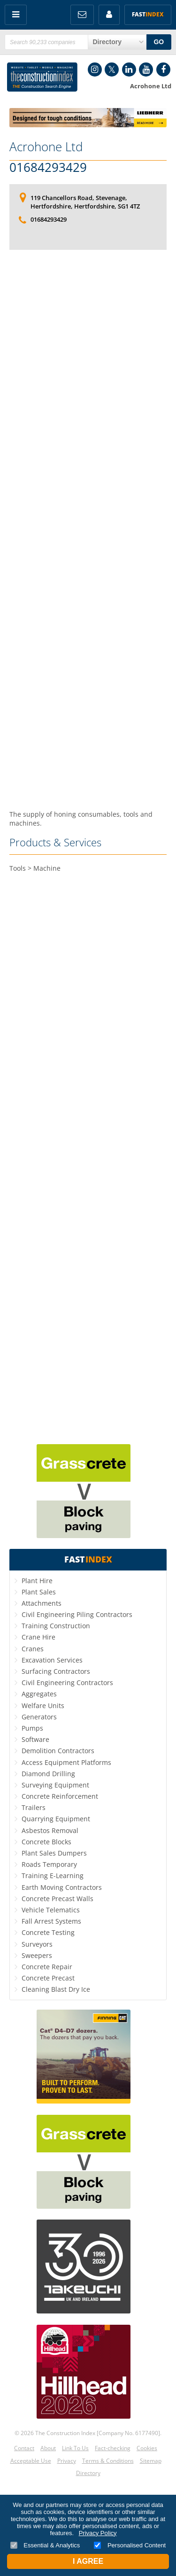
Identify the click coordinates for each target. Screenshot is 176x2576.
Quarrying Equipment (56, 1818)
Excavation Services (52, 1659)
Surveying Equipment (55, 1784)
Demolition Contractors (58, 1750)
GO (158, 42)
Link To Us (75, 2448)
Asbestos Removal (50, 1830)
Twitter (112, 69)
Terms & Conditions (108, 2461)
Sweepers (37, 1955)
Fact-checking (112, 2448)
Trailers (34, 1807)
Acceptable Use (30, 2461)
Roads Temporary (49, 1864)
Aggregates (39, 1693)
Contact (24, 2448)
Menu (16, 15)
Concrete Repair (47, 1966)
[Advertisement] (88, 529)
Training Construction (56, 1625)
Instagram (95, 69)
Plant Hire (37, 1580)
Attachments (41, 1603)
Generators (39, 1716)
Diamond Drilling (48, 1773)
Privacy (66, 2461)
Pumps (32, 1728)
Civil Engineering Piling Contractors (77, 1614)
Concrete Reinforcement (60, 1796)
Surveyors (37, 1944)
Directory (88, 2473)
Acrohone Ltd (46, 146)
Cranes (33, 1648)
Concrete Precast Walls (57, 1898)
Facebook (163, 69)
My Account (109, 15)
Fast (148, 14)
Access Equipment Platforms (66, 1762)
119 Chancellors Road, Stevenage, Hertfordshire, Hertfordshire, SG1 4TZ (85, 201)
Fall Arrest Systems (51, 1921)
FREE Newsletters (82, 15)
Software (35, 1739)
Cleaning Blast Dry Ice (56, 1989)
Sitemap (150, 2461)
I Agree (88, 2561)
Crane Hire (38, 1636)
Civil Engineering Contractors (67, 1682)
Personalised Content (130, 2545)
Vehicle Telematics (51, 1909)
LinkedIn (129, 69)
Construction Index (42, 77)
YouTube (146, 69)
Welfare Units (43, 1705)
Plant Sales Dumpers (54, 1853)
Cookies (147, 2448)
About (48, 2448)
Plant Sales (39, 1591)
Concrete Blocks (46, 1841)
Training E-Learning (53, 1875)
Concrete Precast (48, 1977)
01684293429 (48, 168)
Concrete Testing (48, 1932)
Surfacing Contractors (56, 1671)
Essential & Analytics (45, 2545)
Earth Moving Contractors (62, 1887)
